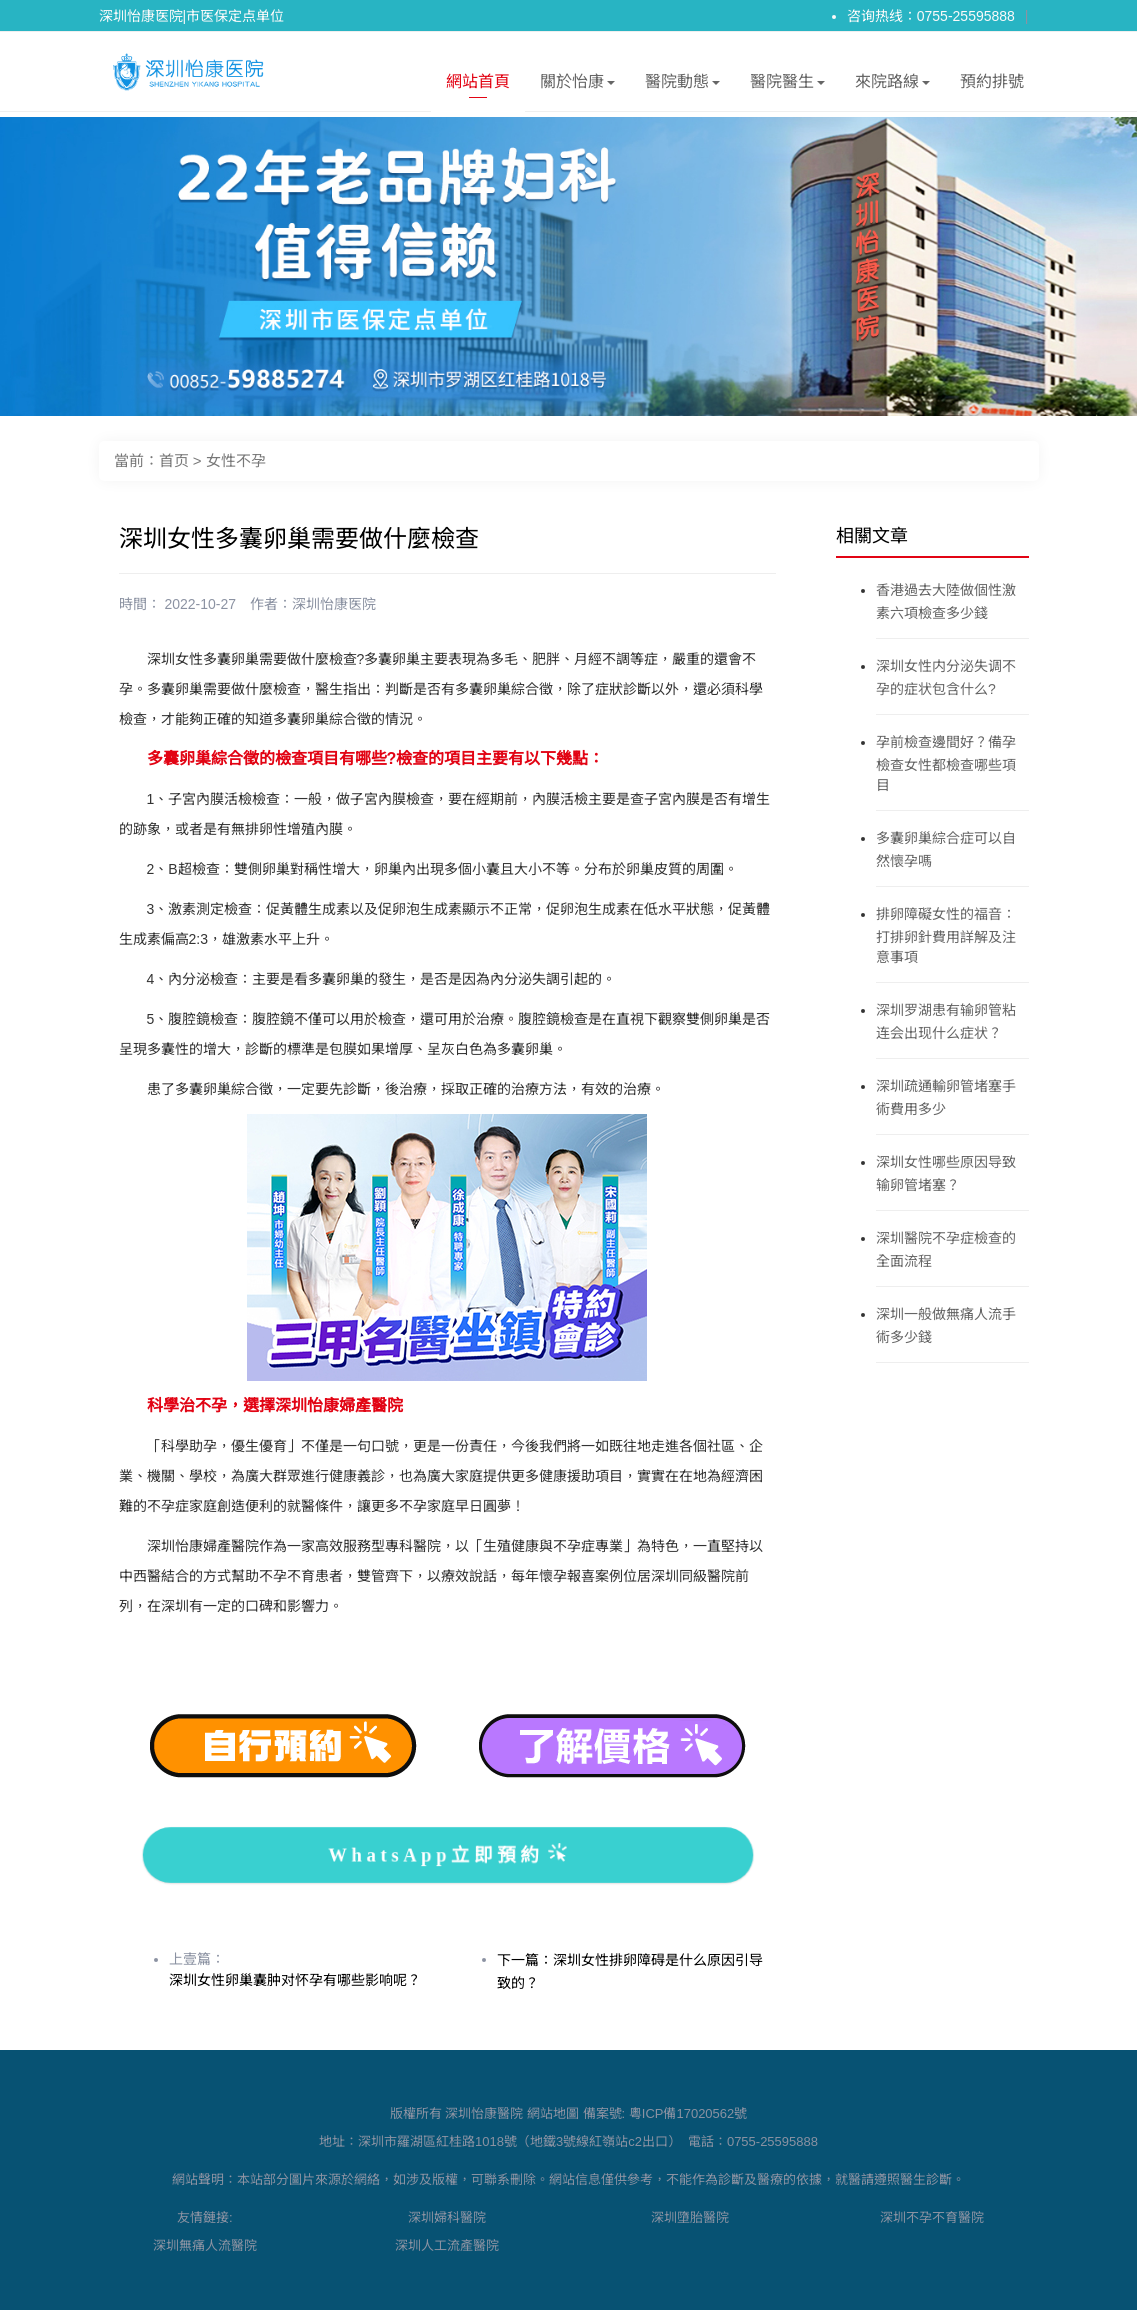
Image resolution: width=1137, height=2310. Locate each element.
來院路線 (892, 85)
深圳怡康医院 (334, 604)
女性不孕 (236, 460)
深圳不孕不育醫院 (932, 2217)
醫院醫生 (787, 85)
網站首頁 (478, 85)
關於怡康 (577, 85)
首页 (174, 460)
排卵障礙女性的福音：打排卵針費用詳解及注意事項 (946, 935)
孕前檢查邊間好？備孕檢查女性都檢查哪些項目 (946, 763)
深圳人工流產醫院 (447, 2245)
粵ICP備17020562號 (688, 2113)
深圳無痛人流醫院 (205, 2245)
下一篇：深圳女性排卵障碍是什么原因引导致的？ (630, 1971)
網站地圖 (553, 2113)
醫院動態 (682, 85)
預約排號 (992, 81)
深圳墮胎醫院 (690, 2217)
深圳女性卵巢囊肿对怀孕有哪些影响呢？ (295, 1980)
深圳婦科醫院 (447, 2217)
